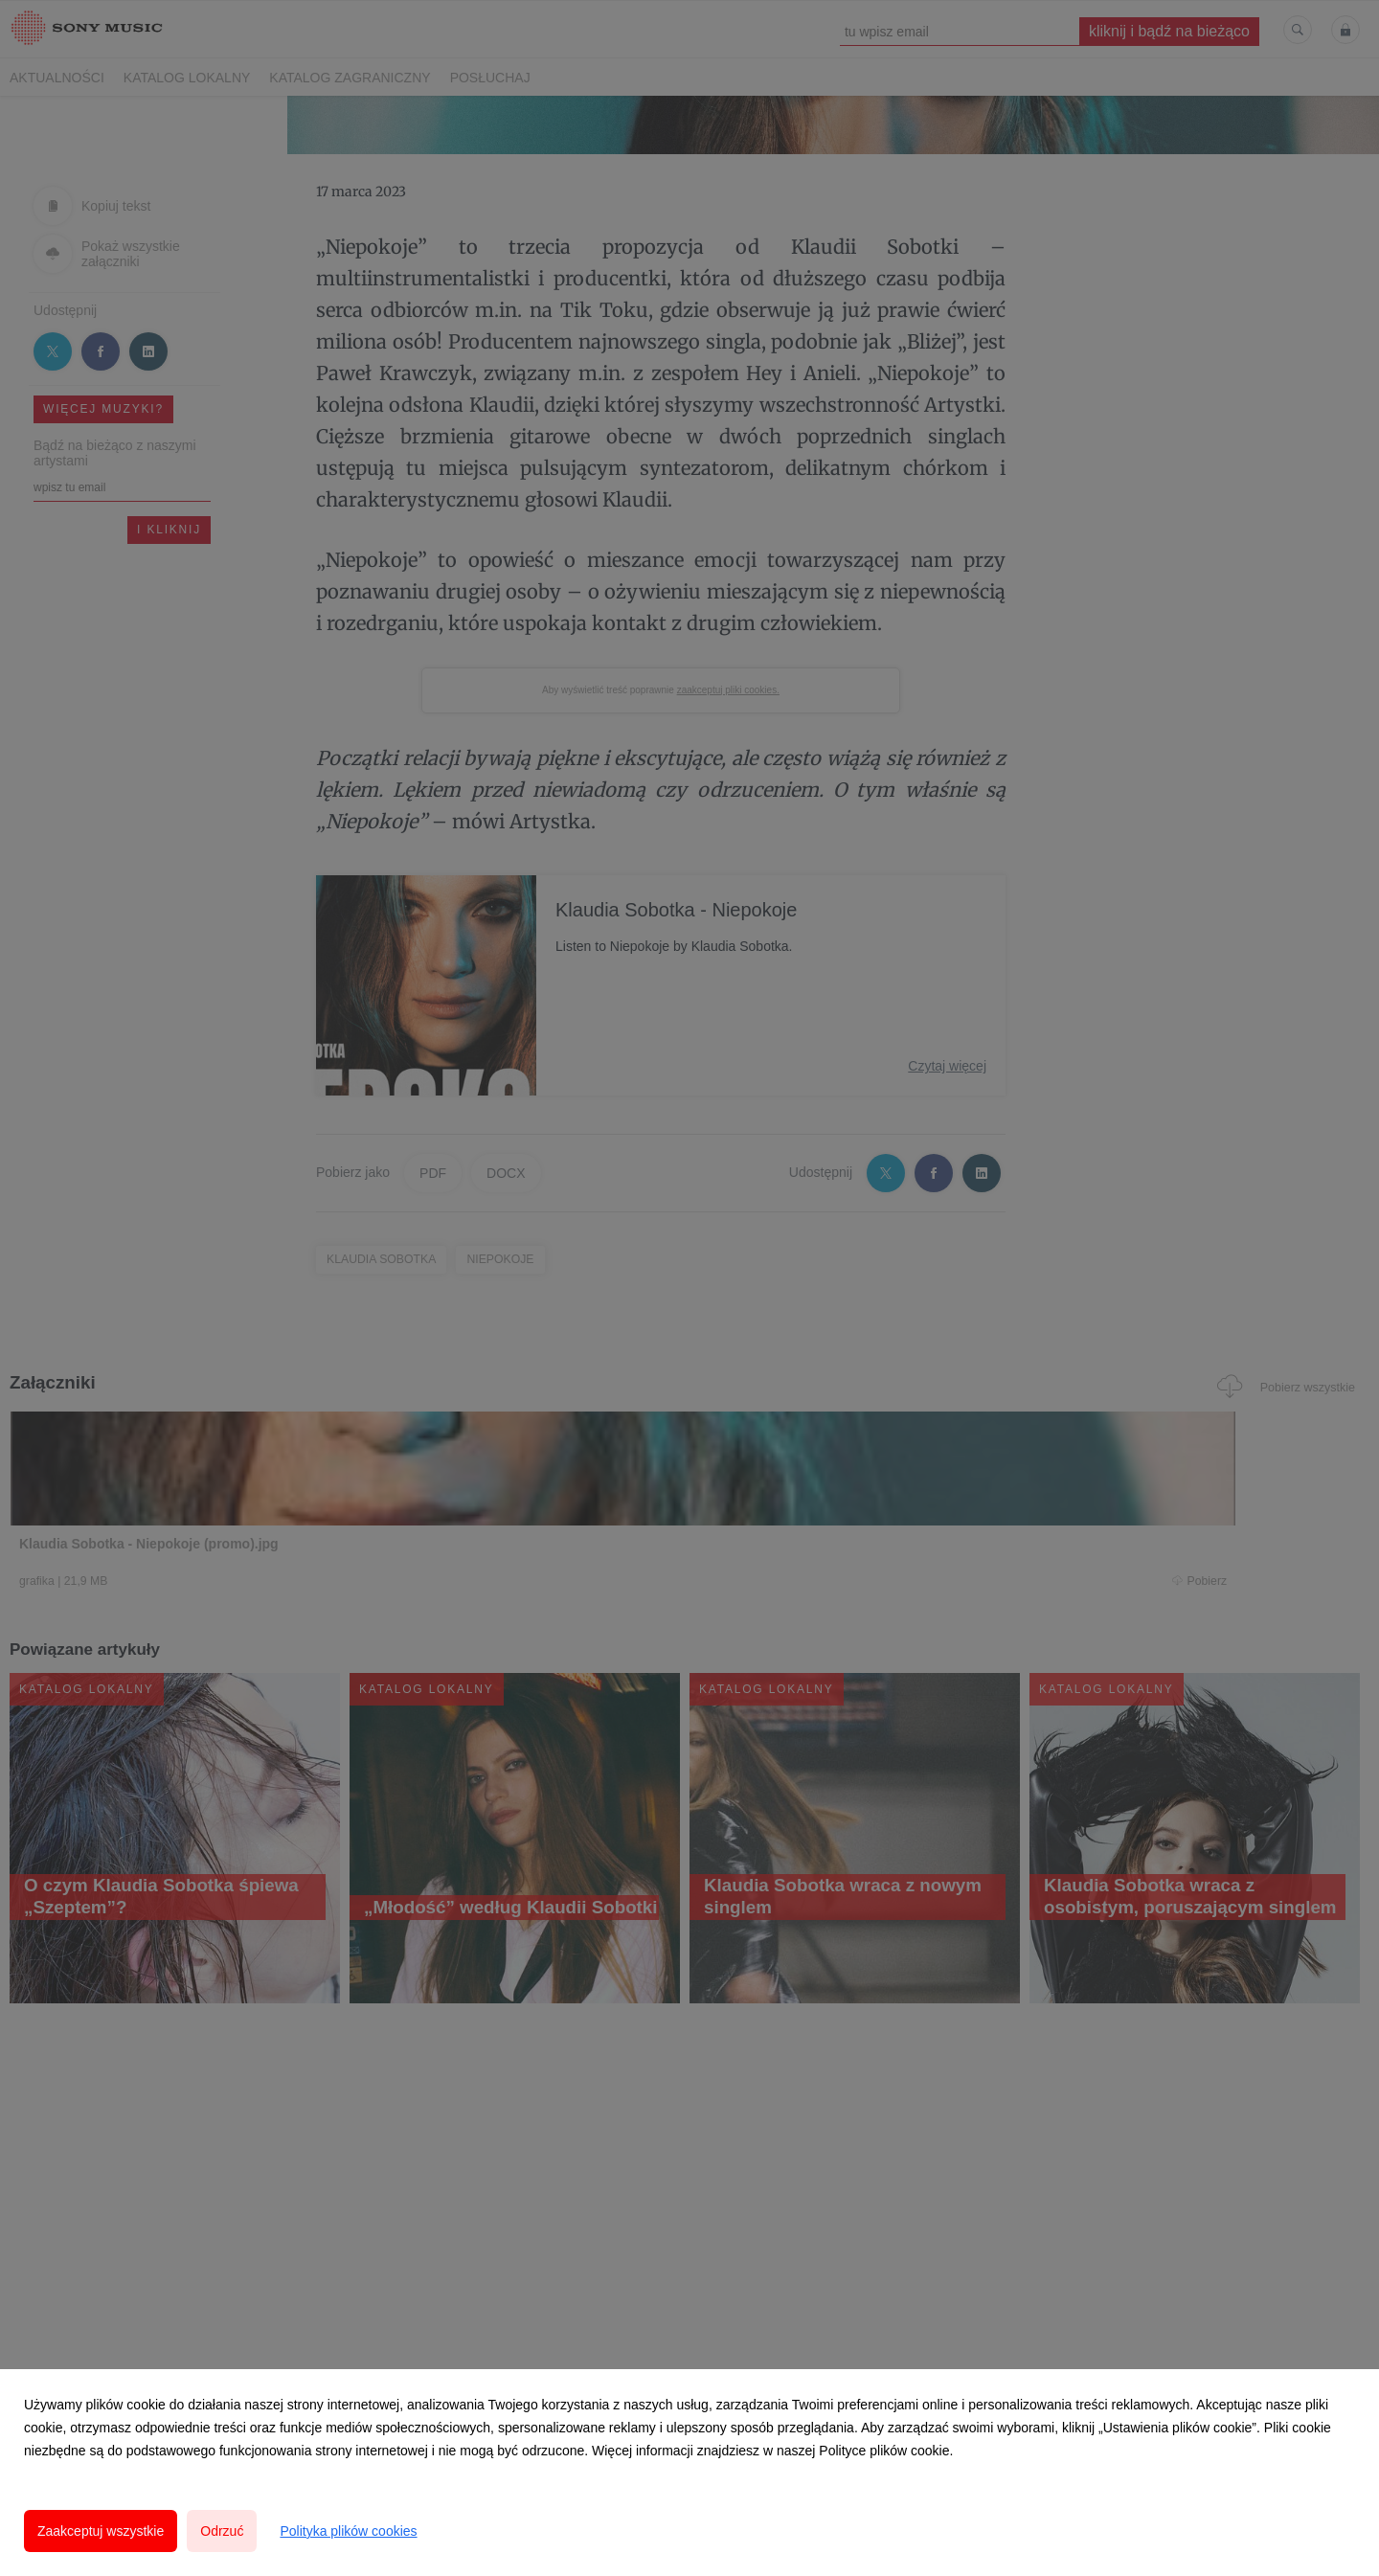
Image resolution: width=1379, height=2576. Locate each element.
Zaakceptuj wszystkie (100, 2531)
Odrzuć (221, 2531)
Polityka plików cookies (348, 2531)
